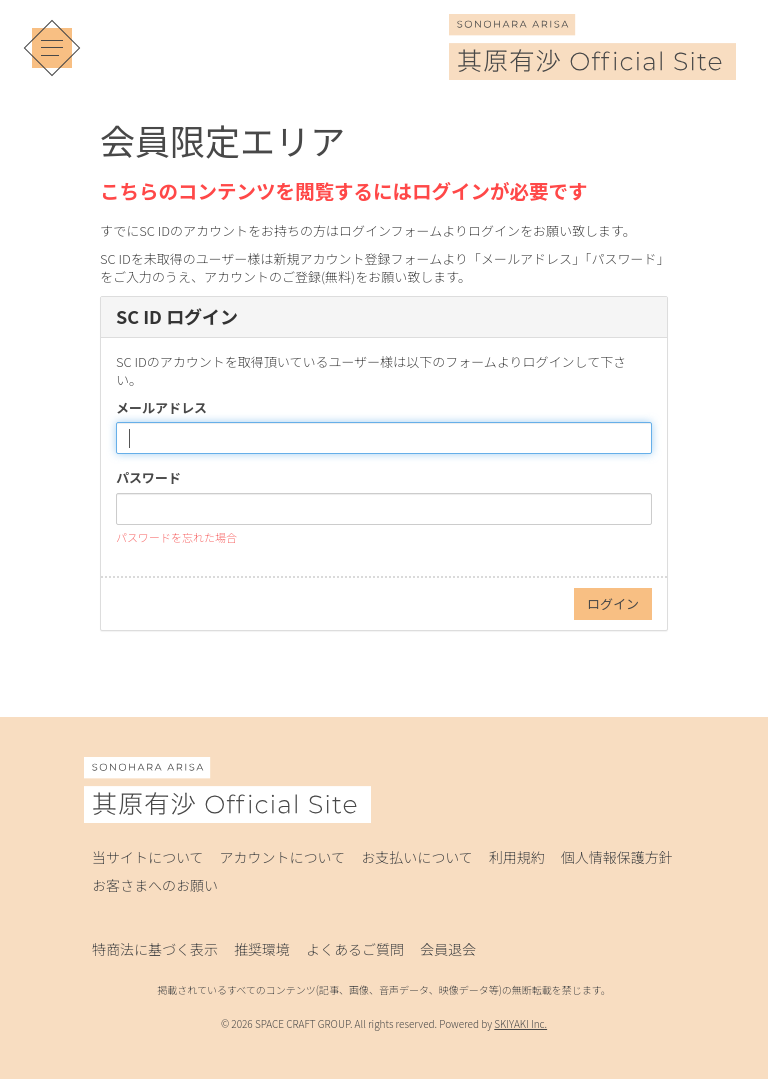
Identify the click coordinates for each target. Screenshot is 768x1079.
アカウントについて (283, 857)
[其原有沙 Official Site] (592, 66)
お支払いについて (417, 857)
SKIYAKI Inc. (520, 1023)
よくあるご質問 (355, 949)
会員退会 (448, 949)
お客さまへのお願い (155, 885)
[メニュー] (52, 48)
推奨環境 (262, 949)
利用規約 (517, 857)
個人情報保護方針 (617, 857)
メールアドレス (161, 408)
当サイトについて (148, 857)
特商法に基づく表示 (155, 949)
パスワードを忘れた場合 (176, 537)
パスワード (148, 478)
